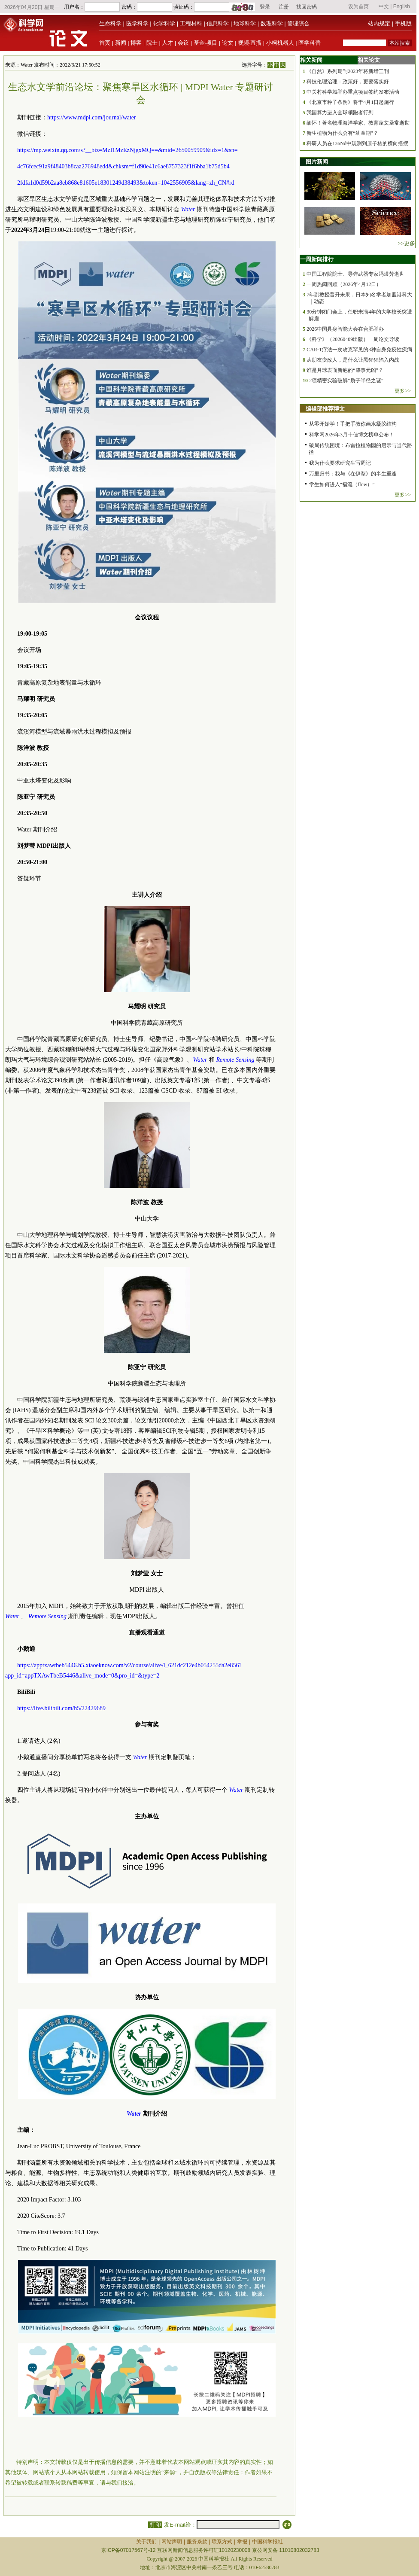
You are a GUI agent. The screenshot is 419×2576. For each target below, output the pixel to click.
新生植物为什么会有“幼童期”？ (342, 133)
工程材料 (191, 23)
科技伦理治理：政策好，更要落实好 (348, 82)
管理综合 (298, 23)
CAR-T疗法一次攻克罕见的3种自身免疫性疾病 (359, 350)
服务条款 (197, 2542)
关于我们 (146, 2542)
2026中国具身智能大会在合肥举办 (345, 329)
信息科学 (217, 23)
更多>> (403, 391)
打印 (155, 2524)
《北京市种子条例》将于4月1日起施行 (350, 102)
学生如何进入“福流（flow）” (342, 484)
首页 (104, 43)
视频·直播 (250, 43)
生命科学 (110, 23)
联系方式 (222, 2542)
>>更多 (406, 243)
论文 (227, 43)
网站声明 (171, 2542)
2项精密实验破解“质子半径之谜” (346, 381)
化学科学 (164, 23)
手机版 (403, 23)
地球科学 (245, 23)
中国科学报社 (267, 2542)
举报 (242, 2542)
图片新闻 (317, 161)
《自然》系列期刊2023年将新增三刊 (348, 71)
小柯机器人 (280, 43)
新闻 (120, 43)
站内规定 (379, 23)
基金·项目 (206, 43)
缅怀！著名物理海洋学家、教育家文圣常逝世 (358, 123)
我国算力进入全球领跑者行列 (340, 113)
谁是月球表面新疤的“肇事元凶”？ (345, 370)
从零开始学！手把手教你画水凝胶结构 (353, 424)
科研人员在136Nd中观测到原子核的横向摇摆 (357, 143)
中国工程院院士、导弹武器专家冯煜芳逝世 (355, 274)
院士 (152, 43)
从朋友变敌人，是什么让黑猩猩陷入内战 (353, 360)
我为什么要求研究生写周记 (340, 463)
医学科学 (137, 23)
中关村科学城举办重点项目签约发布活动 (353, 92)
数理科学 (272, 23)
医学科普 (309, 43)
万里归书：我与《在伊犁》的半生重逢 (353, 474)
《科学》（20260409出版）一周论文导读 (353, 339)
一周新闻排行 (317, 259)
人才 (167, 43)
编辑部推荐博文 (325, 408)
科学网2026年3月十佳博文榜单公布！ (351, 435)
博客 (136, 43)
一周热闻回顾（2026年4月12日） (344, 284)
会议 (183, 43)
